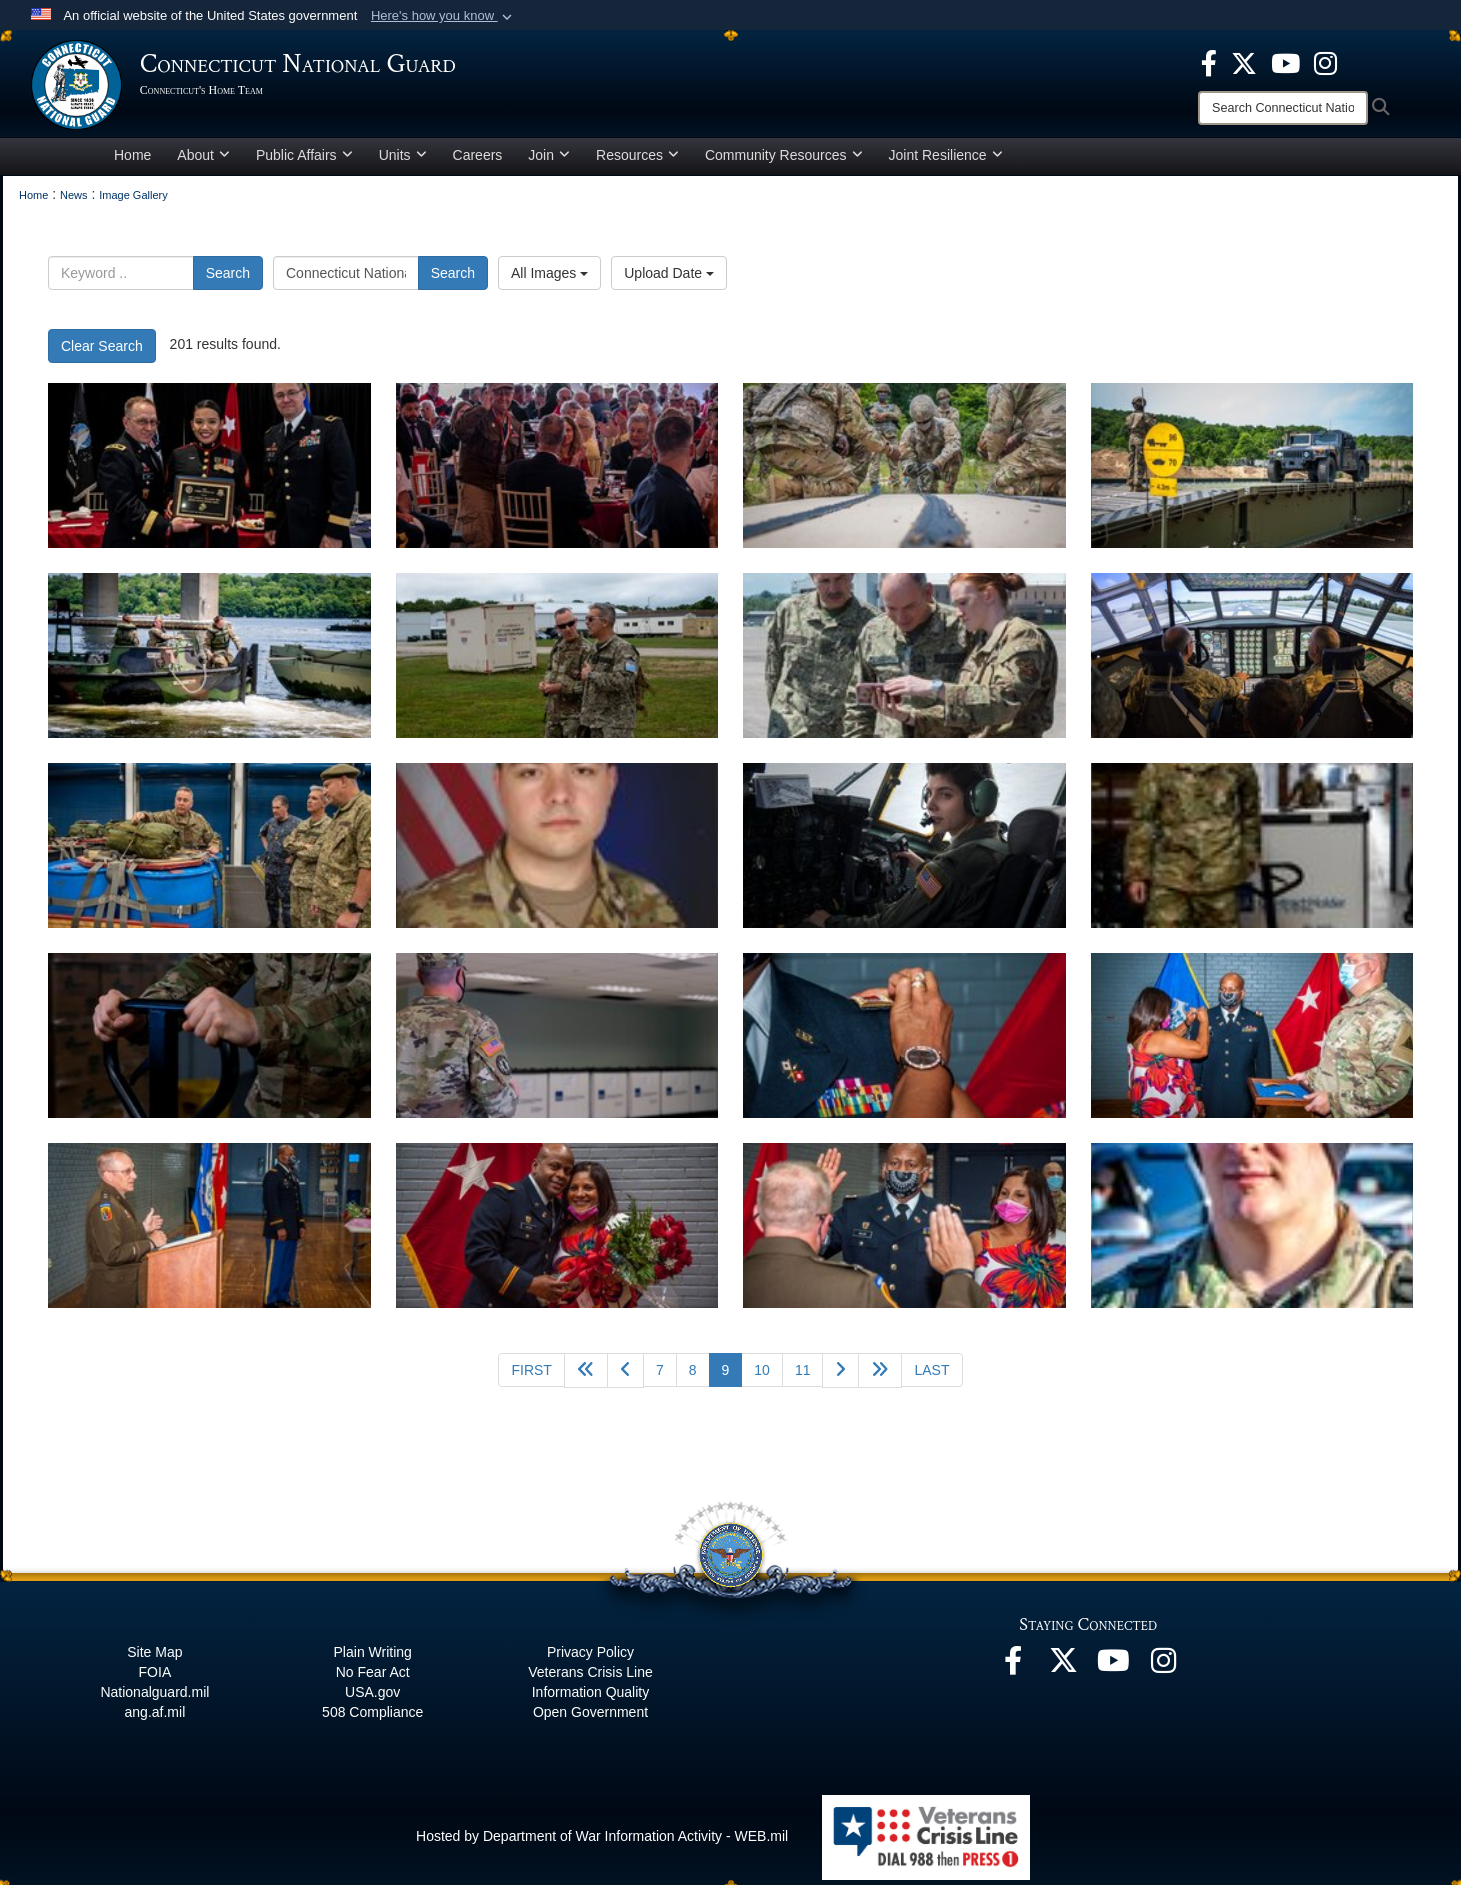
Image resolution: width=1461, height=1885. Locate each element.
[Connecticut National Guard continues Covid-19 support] (1252, 854)
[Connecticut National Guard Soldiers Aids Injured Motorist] (557, 854)
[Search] (1283, 108)
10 (762, 1379)
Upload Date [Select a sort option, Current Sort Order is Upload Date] (669, 282)
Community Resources (784, 164)
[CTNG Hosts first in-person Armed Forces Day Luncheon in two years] (209, 474)
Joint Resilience (946, 164)
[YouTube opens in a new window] (1285, 62)
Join (549, 164)
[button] (443, 16)
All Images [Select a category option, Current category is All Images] (549, 282)
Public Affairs (304, 164)
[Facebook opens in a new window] (1209, 62)
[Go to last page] (931, 1379)
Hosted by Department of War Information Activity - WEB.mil (602, 1845)
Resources (637, 164)
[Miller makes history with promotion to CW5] (904, 1044)
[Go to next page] (840, 1379)
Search (228, 282)
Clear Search (102, 355)
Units (403, 164)
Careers (478, 164)
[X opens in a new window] (1244, 62)
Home (132, 164)
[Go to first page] (531, 1379)
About (203, 164)
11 (803, 1379)
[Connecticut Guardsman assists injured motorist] (1252, 1234)
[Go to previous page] (625, 1379)
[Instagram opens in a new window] (1325, 62)
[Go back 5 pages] (586, 1379)
